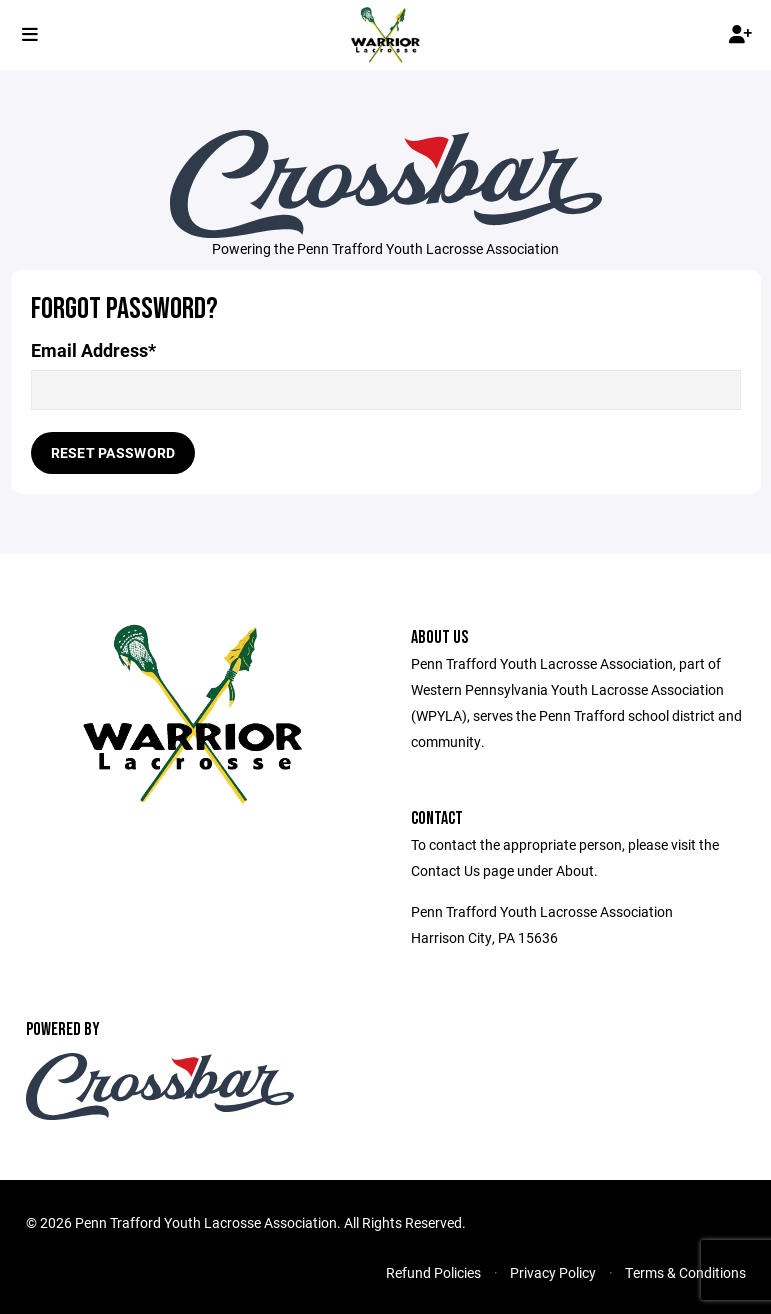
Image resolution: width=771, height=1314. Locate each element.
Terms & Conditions (685, 1272)
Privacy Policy (553, 1272)
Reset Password (113, 452)
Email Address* (93, 350)
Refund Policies (433, 1272)
